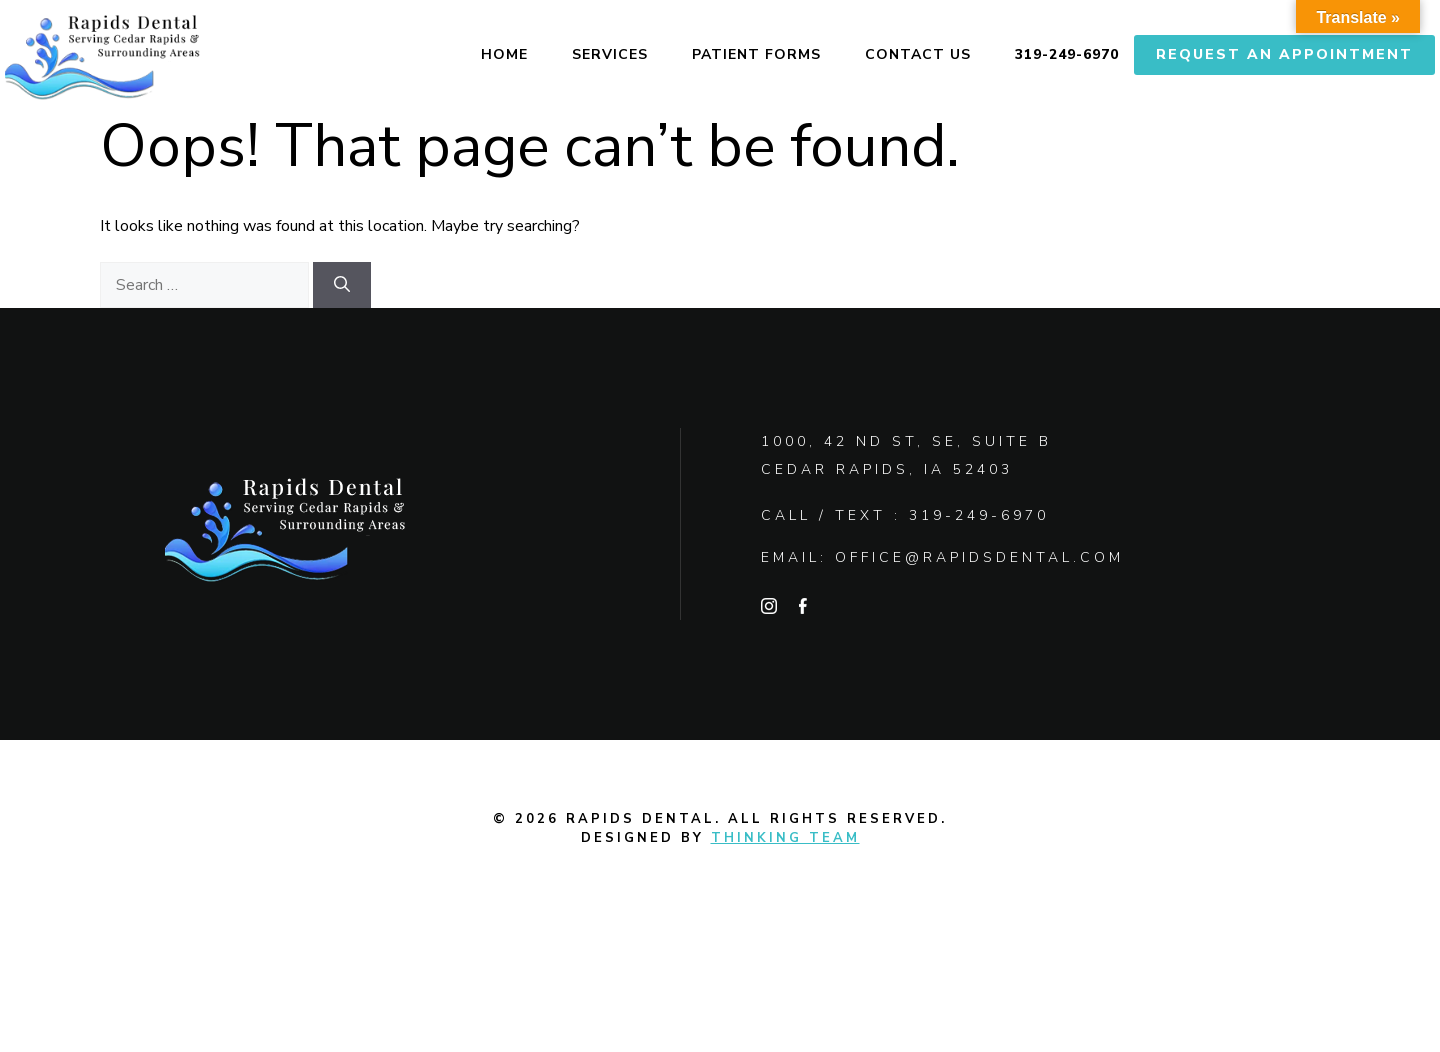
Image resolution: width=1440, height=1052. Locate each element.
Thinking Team (785, 838)
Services (610, 54)
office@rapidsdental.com (979, 557)
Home (504, 54)
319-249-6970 (1067, 54)
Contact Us (918, 54)
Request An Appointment (1284, 54)
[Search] (342, 285)
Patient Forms (756, 54)
